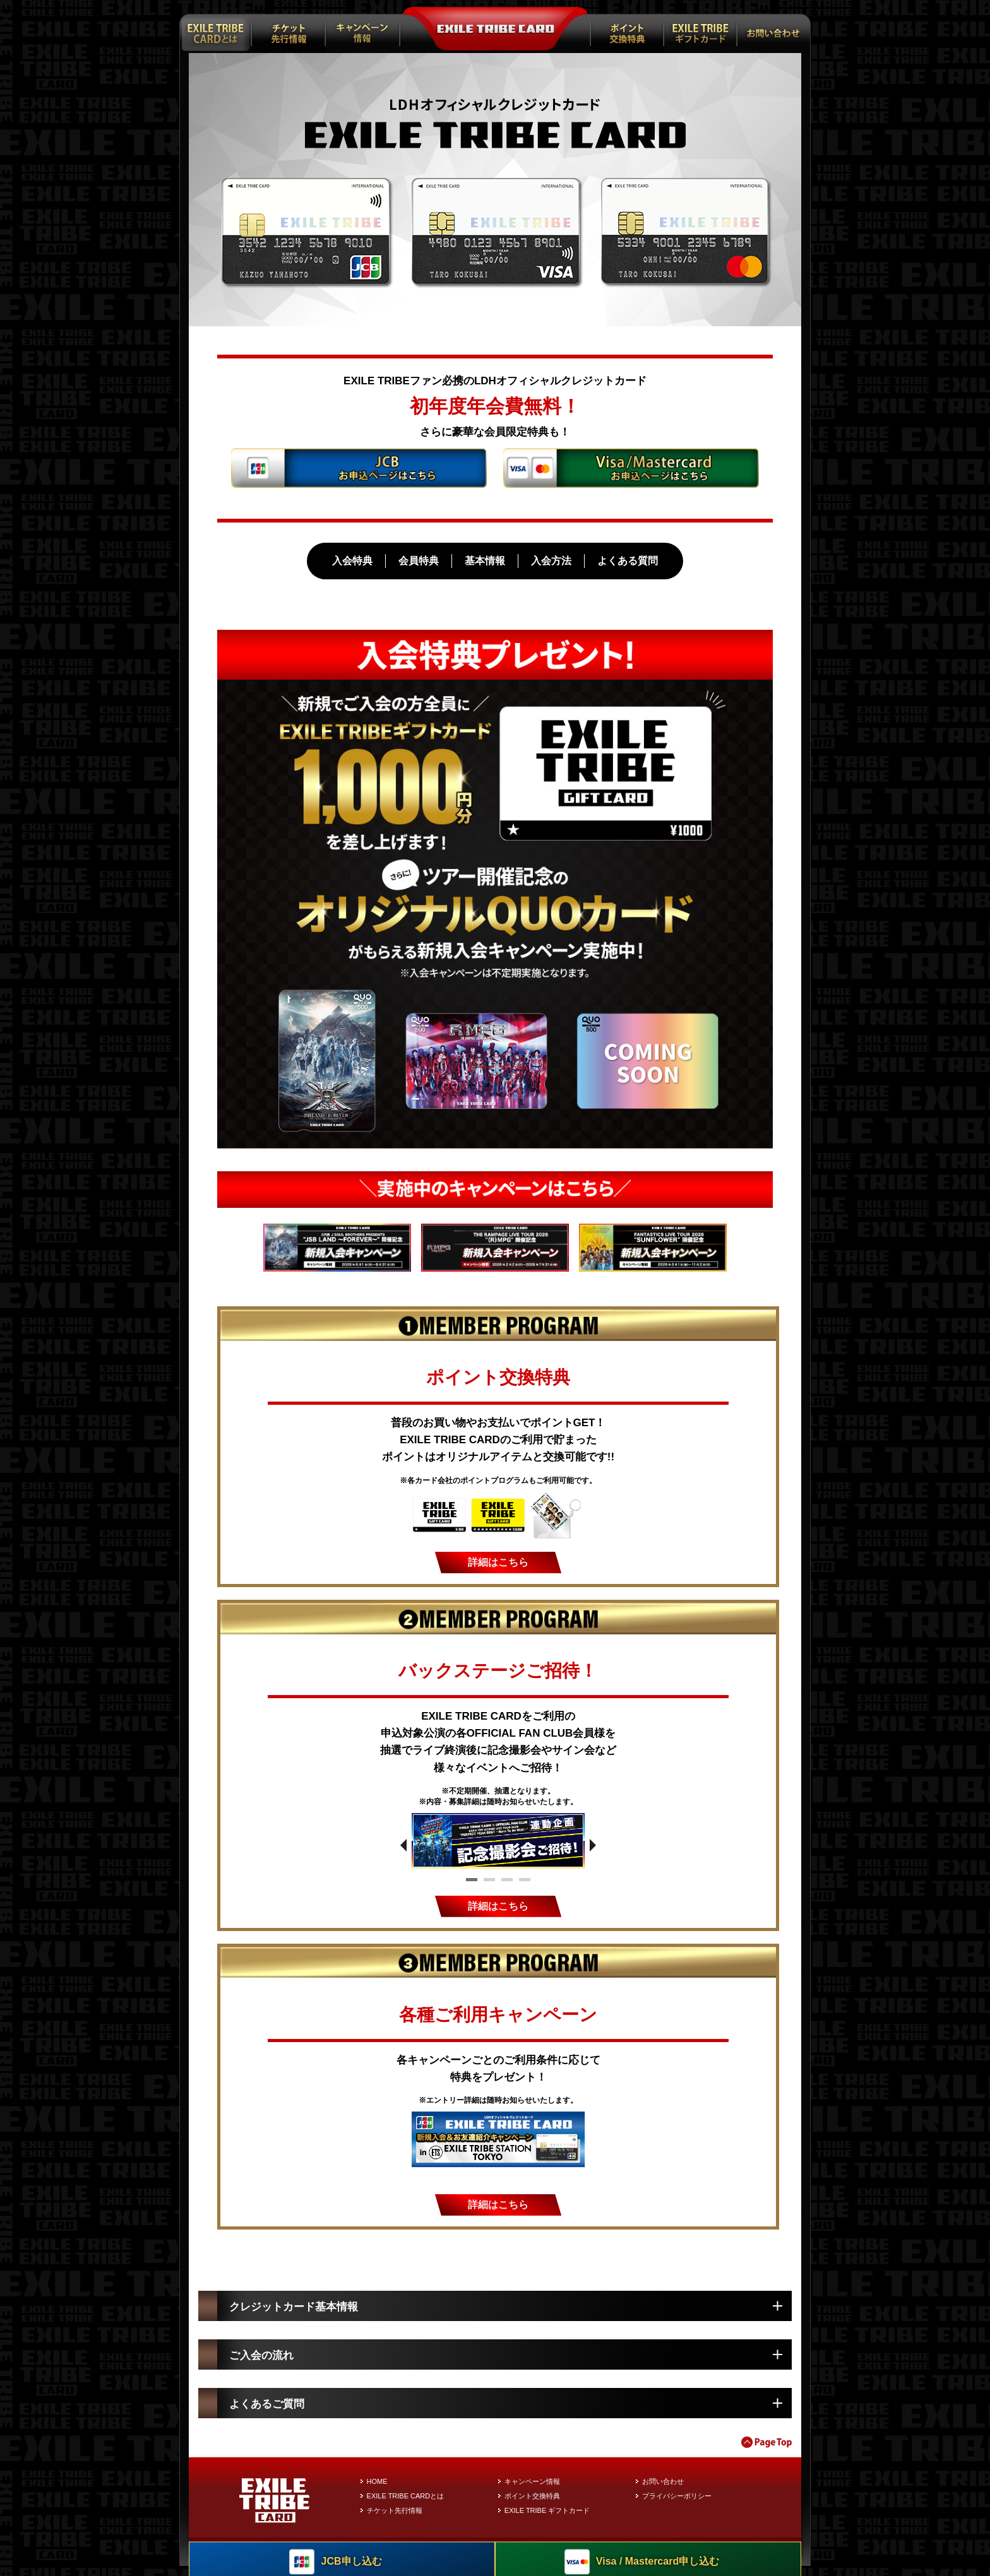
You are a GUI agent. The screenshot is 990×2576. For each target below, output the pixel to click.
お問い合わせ (663, 2491)
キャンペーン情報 (532, 2491)
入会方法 (551, 560)
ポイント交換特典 (532, 2505)
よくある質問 (627, 560)
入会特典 (352, 560)
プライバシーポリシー (677, 2505)
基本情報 (485, 560)
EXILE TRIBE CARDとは (405, 2505)
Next (593, 1847)
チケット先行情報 (394, 2520)
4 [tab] (524, 1884)
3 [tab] (507, 1884)
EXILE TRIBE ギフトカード (547, 2520)
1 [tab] (471, 1884)
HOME (377, 2491)
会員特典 (418, 560)
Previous (403, 1847)
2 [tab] (489, 1884)
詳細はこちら (498, 1563)
